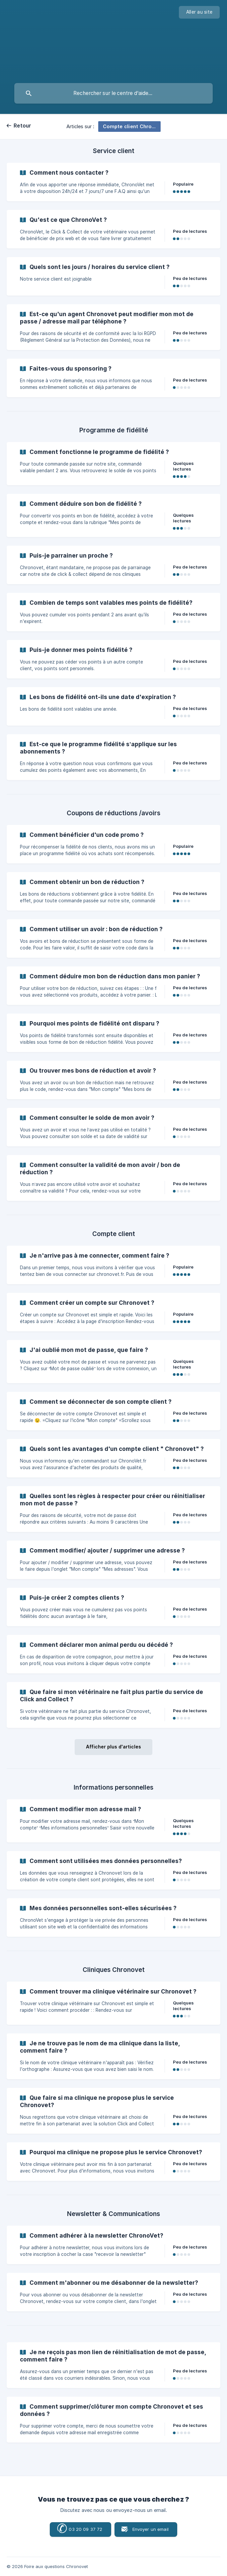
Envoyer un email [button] (150, 2529)
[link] (113, 182)
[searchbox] (113, 93)
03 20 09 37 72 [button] (79, 2529)
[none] (199, 12)
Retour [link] (23, 126)
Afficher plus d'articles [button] (113, 1746)
